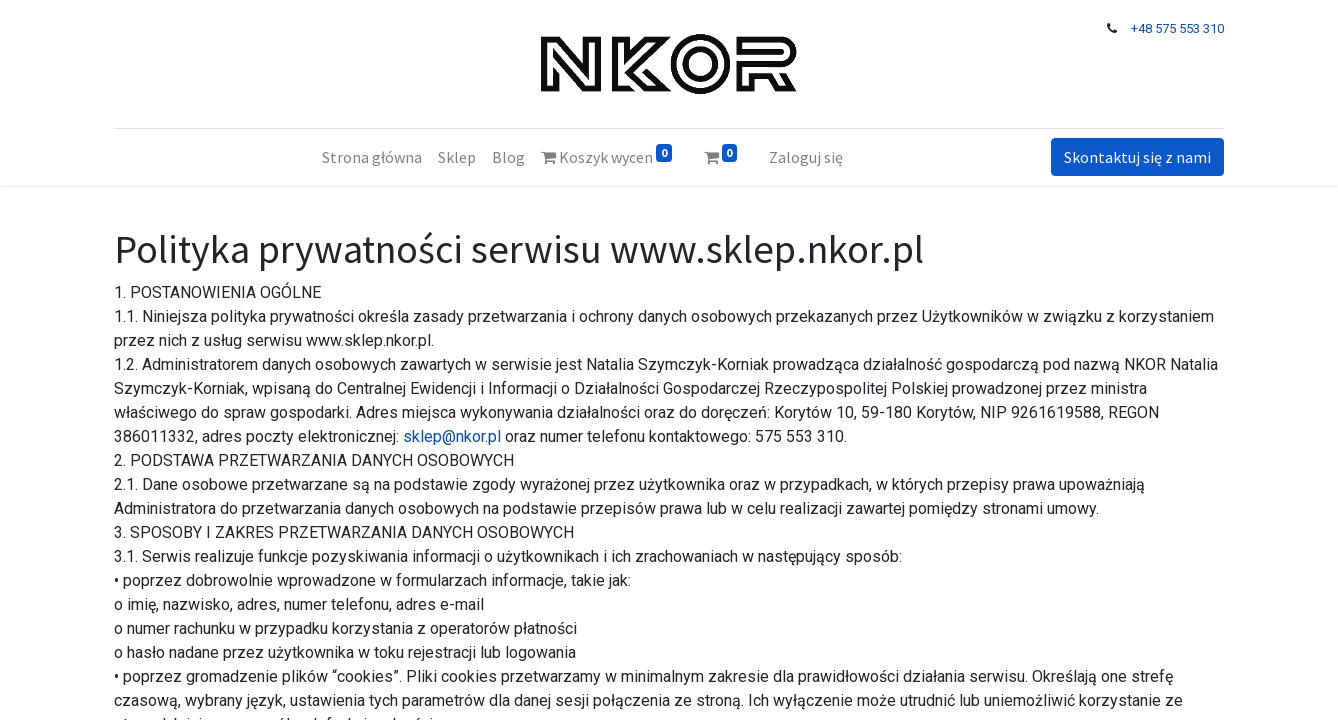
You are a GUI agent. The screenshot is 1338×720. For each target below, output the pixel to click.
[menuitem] (372, 157)
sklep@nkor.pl (452, 436)
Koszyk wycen (606, 155)
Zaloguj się (806, 157)
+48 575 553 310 (1177, 28)
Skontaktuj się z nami (1137, 157)
